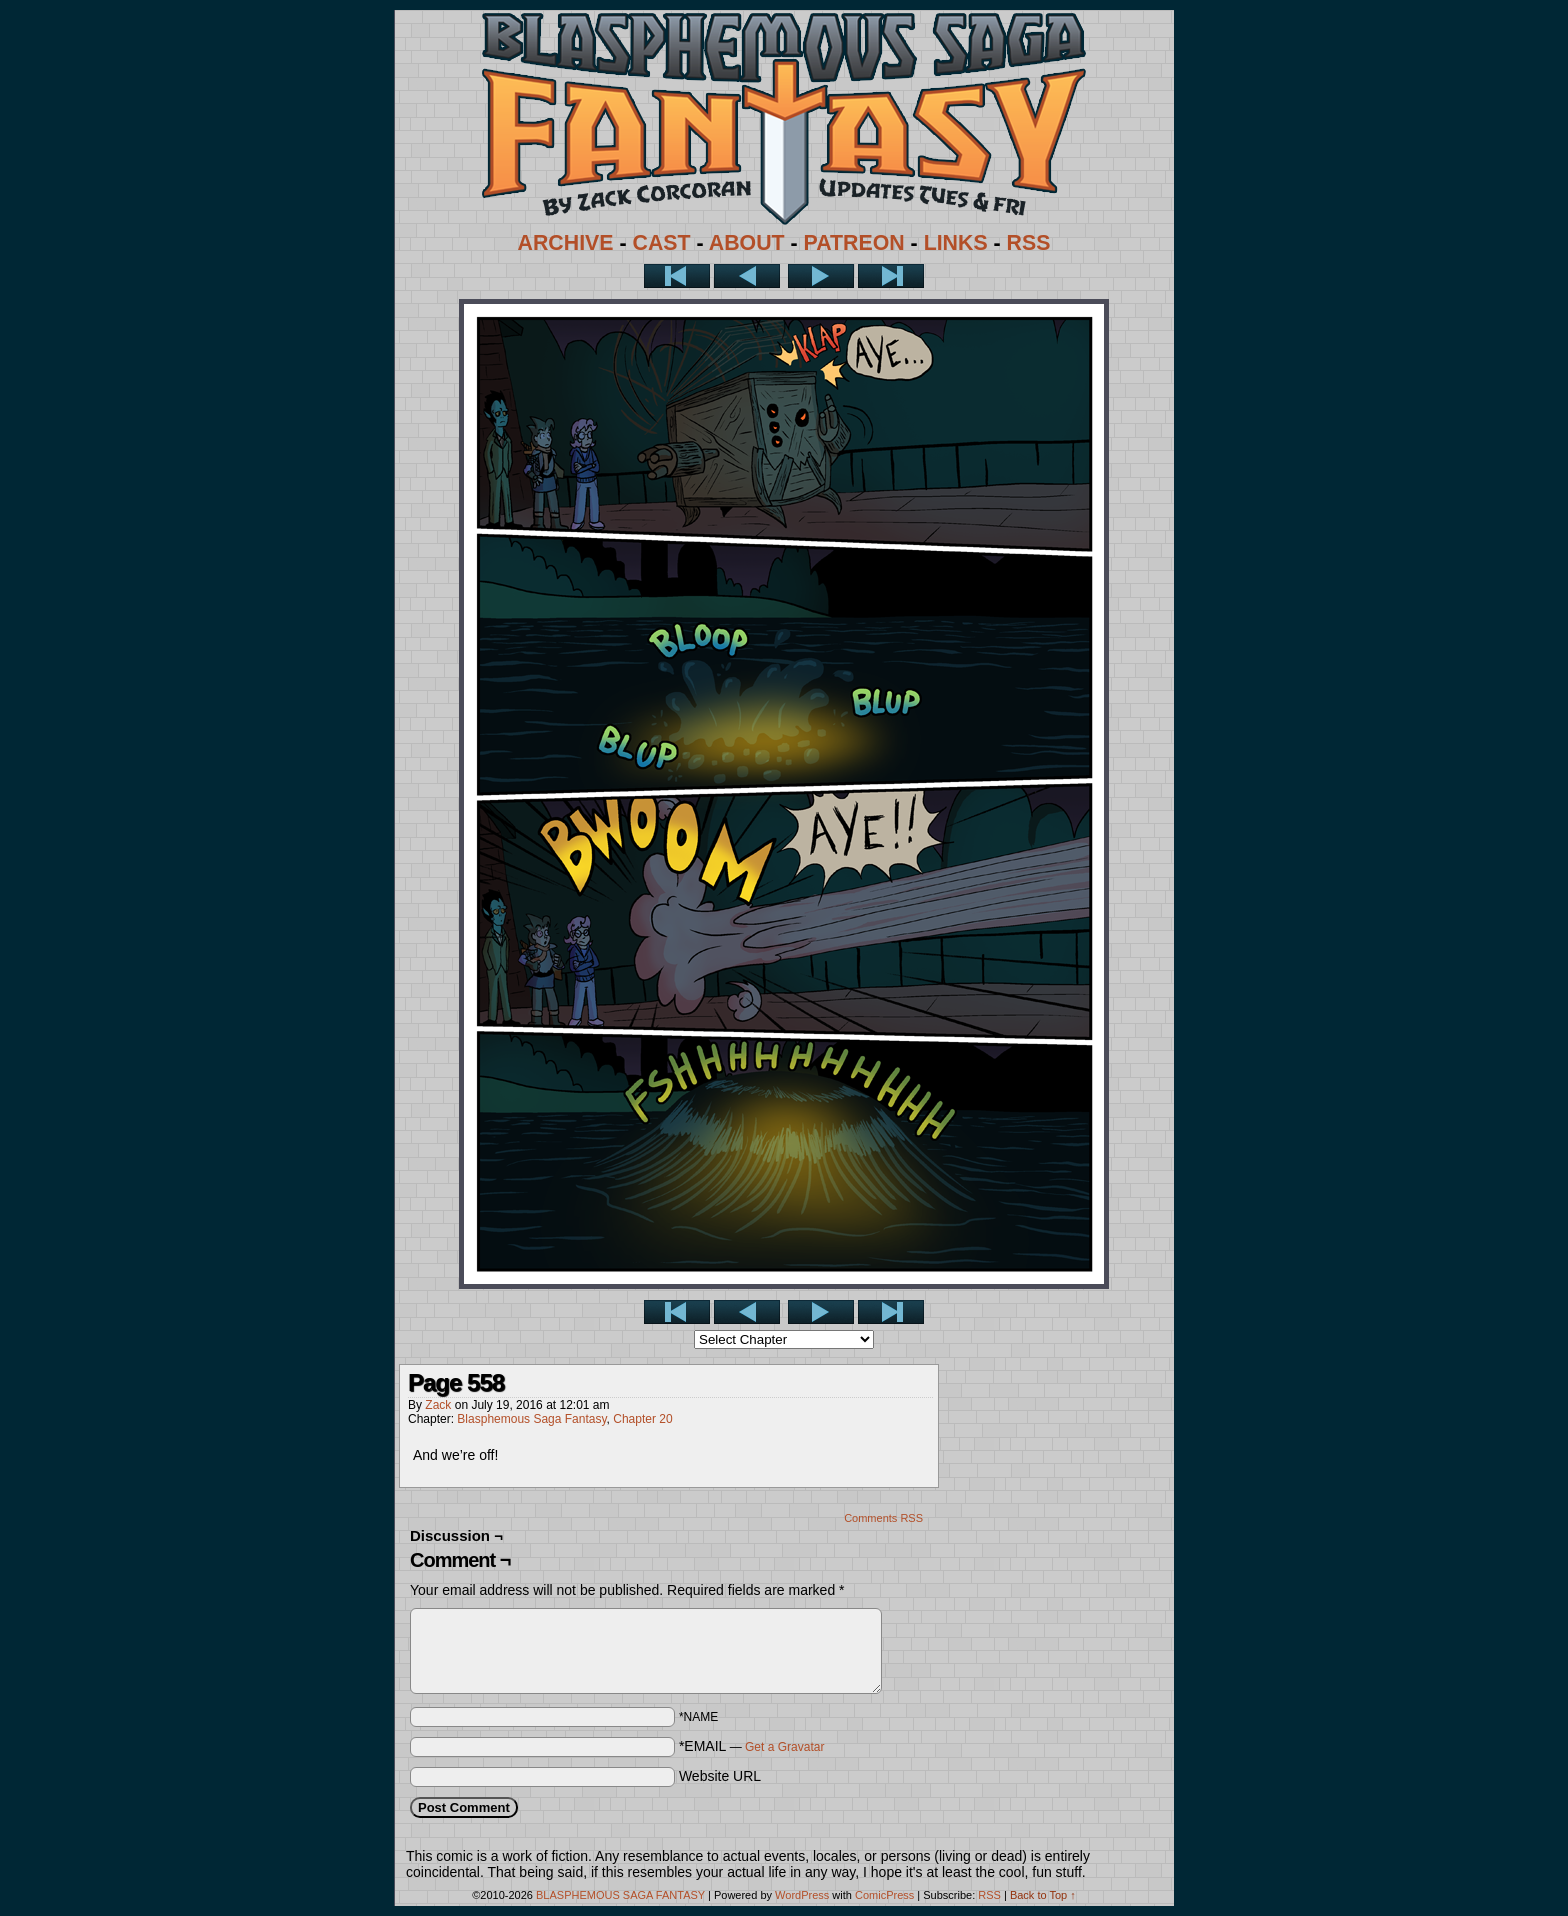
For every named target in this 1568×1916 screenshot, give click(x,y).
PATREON (854, 243)
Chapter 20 (642, 1419)
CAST (662, 243)
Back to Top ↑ (1043, 1895)
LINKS (956, 243)
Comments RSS (883, 1518)
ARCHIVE (566, 243)
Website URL (720, 1776)
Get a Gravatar (784, 1747)
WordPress (802, 1895)
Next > (821, 276)
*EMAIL (752, 1746)
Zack (438, 1405)
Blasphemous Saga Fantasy (531, 1419)
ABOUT (747, 243)
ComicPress (884, 1895)
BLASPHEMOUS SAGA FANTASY (620, 1895)
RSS (1029, 243)
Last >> (891, 276)
